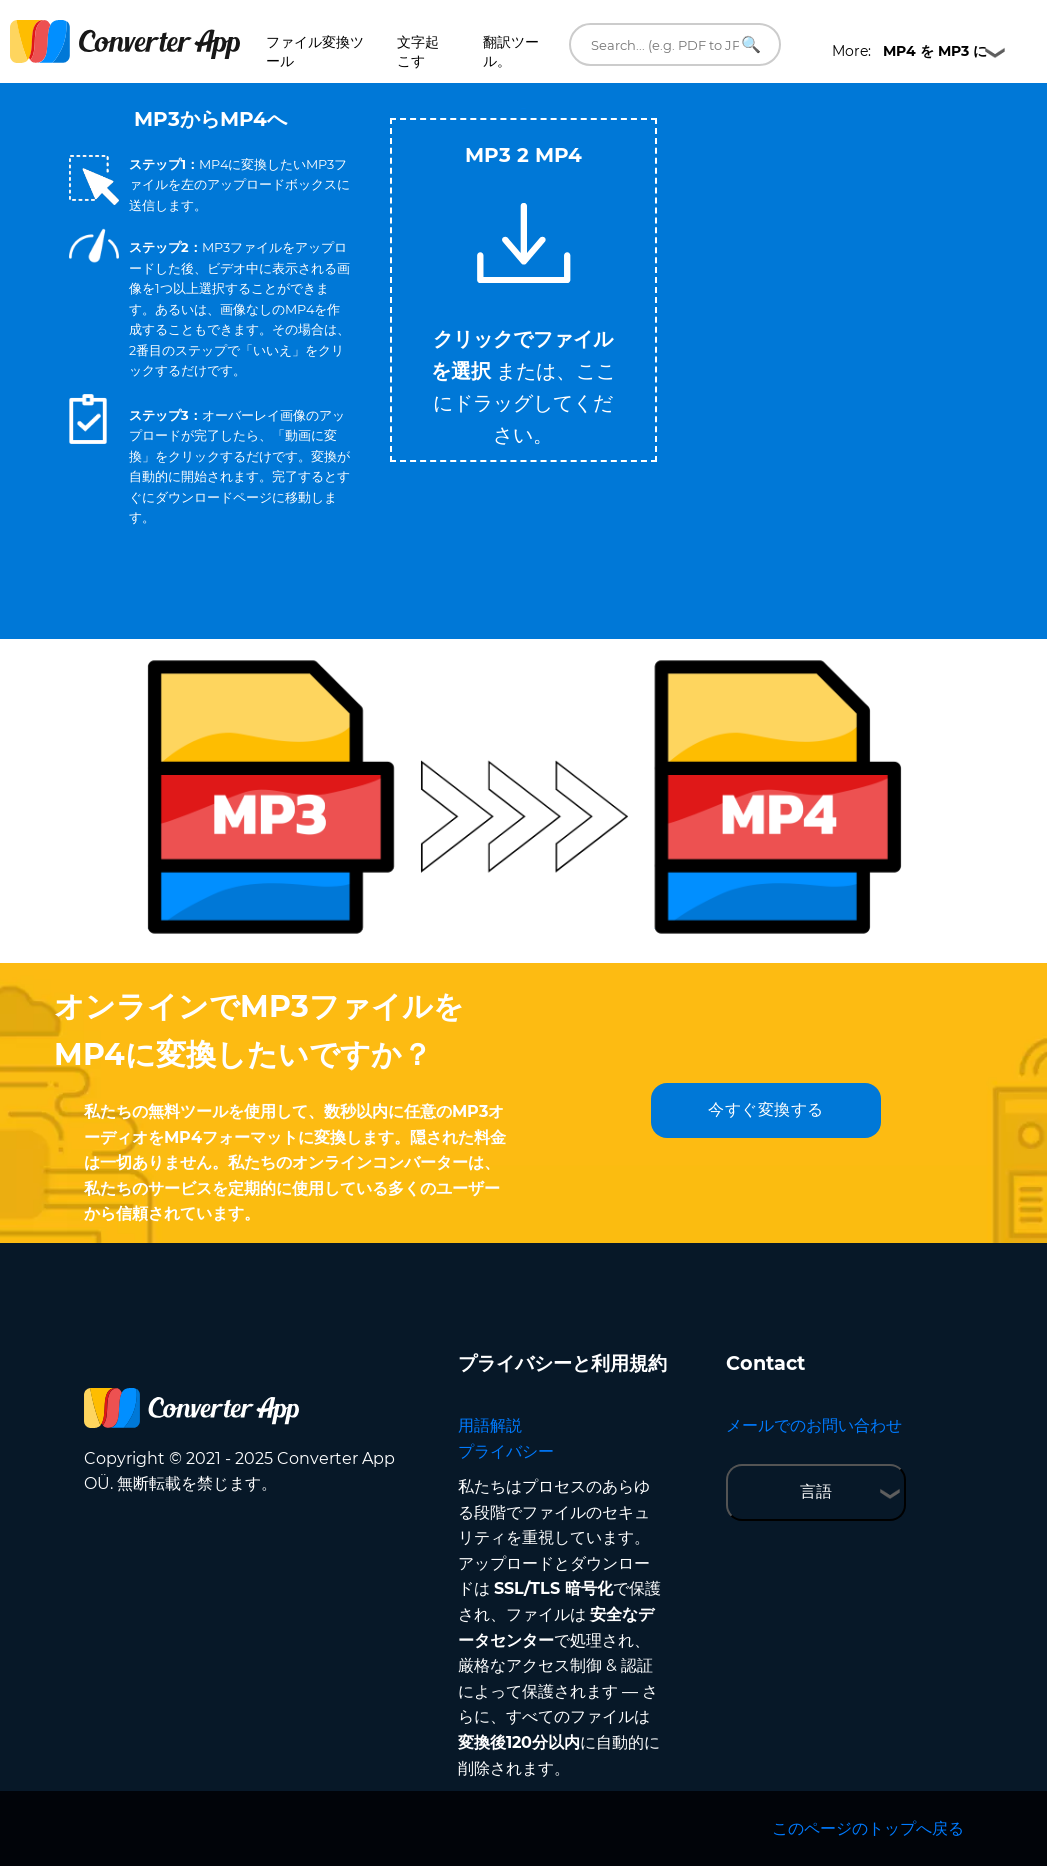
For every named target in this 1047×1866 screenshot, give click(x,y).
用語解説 (490, 1425)
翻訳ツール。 (511, 51)
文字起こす (418, 51)
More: (909, 51)
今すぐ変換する (766, 1109)
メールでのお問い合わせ (814, 1425)
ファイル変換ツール (315, 51)
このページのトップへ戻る (868, 1828)
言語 (816, 1491)
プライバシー (506, 1451)
